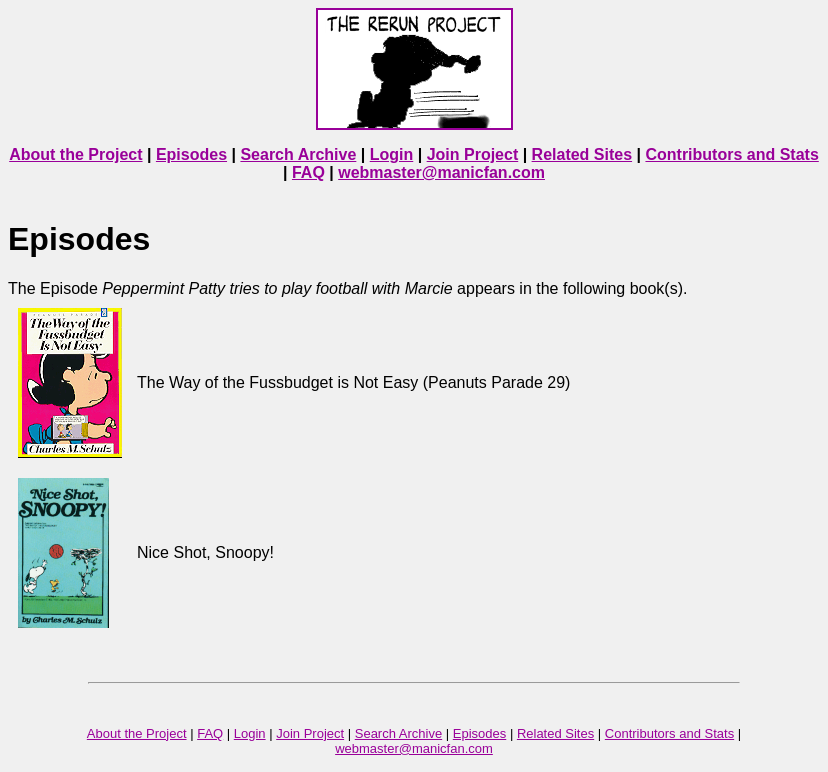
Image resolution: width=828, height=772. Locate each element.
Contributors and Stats (731, 154)
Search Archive (298, 154)
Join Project (473, 154)
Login (392, 154)
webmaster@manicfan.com (441, 172)
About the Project (75, 154)
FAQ (308, 172)
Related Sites (582, 154)
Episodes (191, 154)
